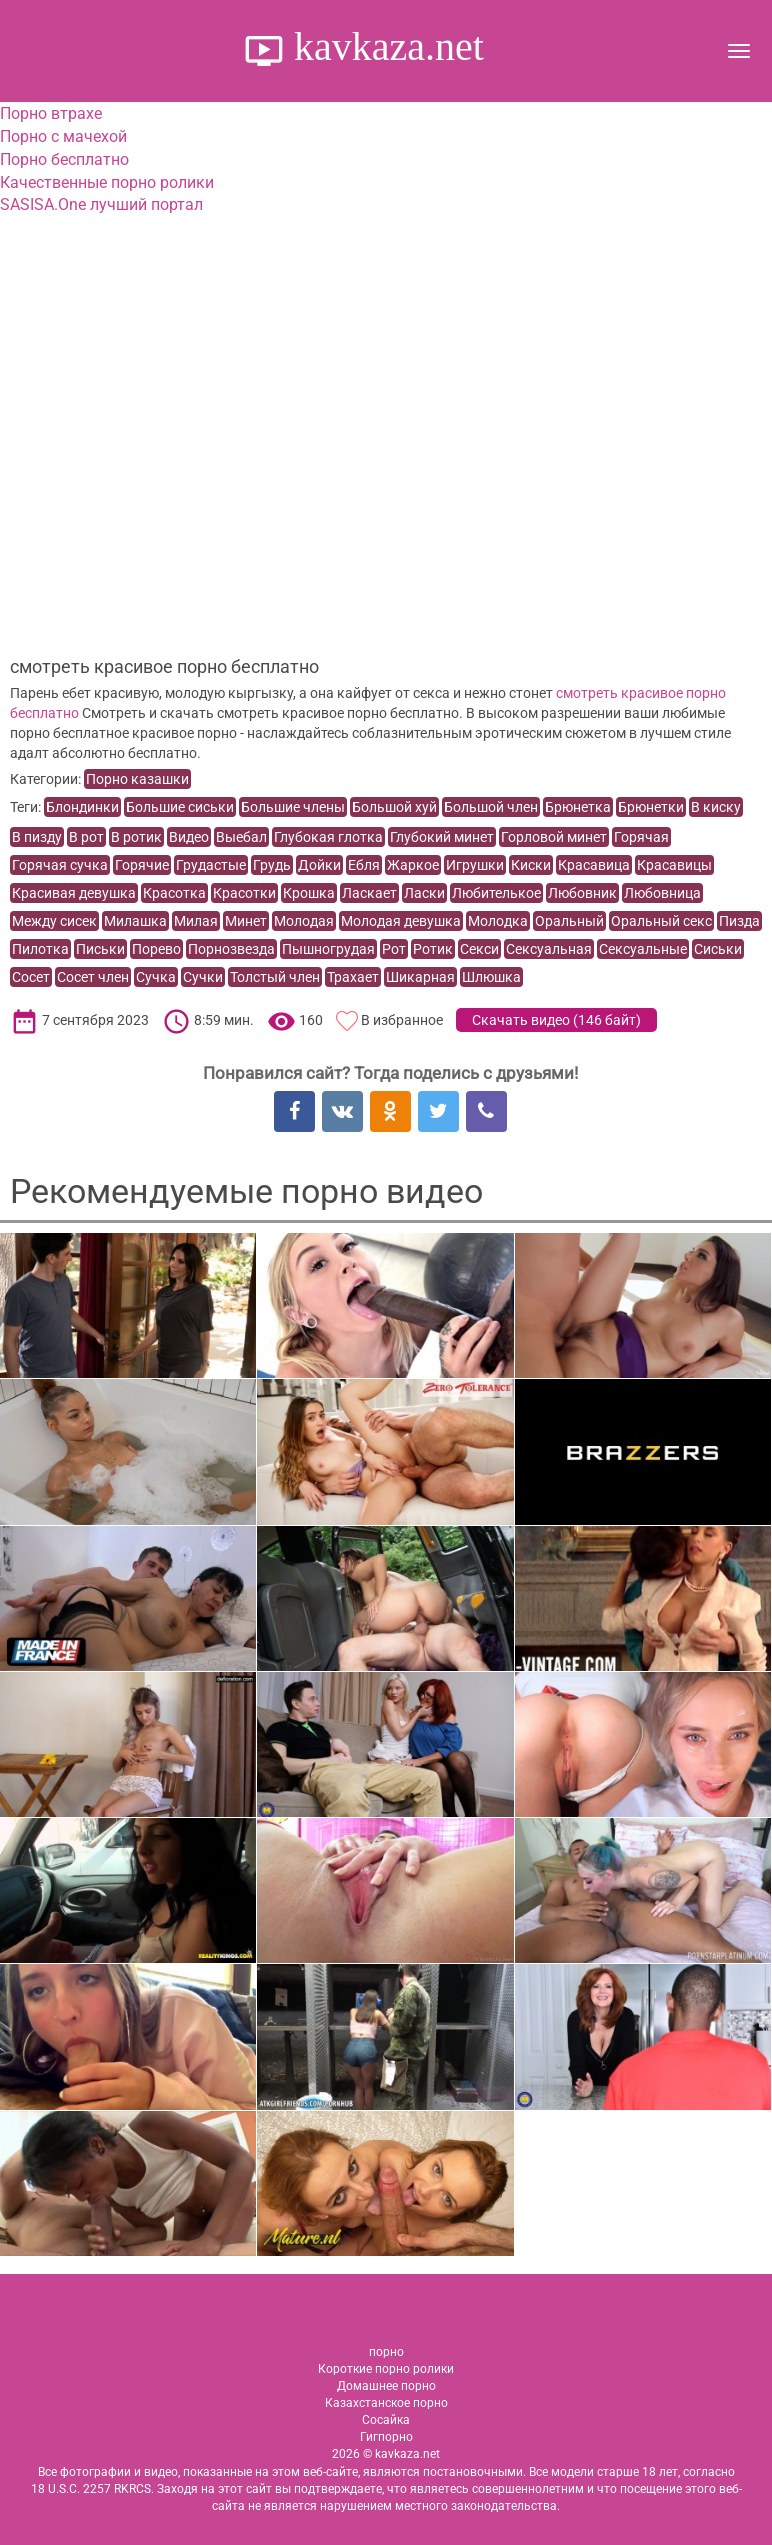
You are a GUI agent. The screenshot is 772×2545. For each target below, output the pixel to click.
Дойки (319, 865)
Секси (479, 949)
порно (386, 2352)
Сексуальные (643, 949)
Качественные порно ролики (107, 182)
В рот (86, 837)
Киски (531, 865)
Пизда (739, 921)
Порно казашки (137, 779)
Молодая (304, 921)
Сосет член (93, 977)
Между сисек (54, 921)
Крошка (309, 893)
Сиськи (718, 949)
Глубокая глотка (328, 837)
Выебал (241, 837)
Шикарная (420, 977)
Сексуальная (549, 949)
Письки (100, 949)
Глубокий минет (442, 837)
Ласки (424, 893)
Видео (189, 837)
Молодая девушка (401, 921)
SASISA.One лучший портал (101, 204)
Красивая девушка (74, 893)
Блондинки (82, 807)
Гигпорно (386, 2437)
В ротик (136, 837)
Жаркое (413, 865)
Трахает (353, 977)
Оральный (569, 921)
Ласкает (369, 893)
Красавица (594, 865)
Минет (246, 921)
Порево (156, 949)
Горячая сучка (60, 865)
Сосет (31, 977)
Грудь (272, 865)
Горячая (641, 837)
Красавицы (674, 865)
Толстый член (275, 977)
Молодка (498, 921)
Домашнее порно (386, 2386)
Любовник (582, 893)
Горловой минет (554, 837)
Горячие (142, 865)
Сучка (156, 977)
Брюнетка (578, 807)
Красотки (244, 893)
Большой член (491, 807)
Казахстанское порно (386, 2403)
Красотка (174, 893)
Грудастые (211, 865)
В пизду (37, 837)
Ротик (433, 949)
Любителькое (496, 893)
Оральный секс (661, 921)
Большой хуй (394, 807)
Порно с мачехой (63, 136)
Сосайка (386, 2420)
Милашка (135, 921)
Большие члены (293, 807)
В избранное (402, 1020)
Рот (394, 949)
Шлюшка (491, 977)
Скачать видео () (556, 1020)
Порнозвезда (231, 949)
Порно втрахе (51, 113)
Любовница (662, 893)
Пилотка (40, 949)
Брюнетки (651, 807)
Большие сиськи (180, 807)
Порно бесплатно (64, 159)
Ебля (364, 865)
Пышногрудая (328, 949)
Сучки (203, 977)
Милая (196, 921)
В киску (716, 807)
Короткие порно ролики (386, 2369)
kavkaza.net (384, 46)
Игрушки (475, 865)
